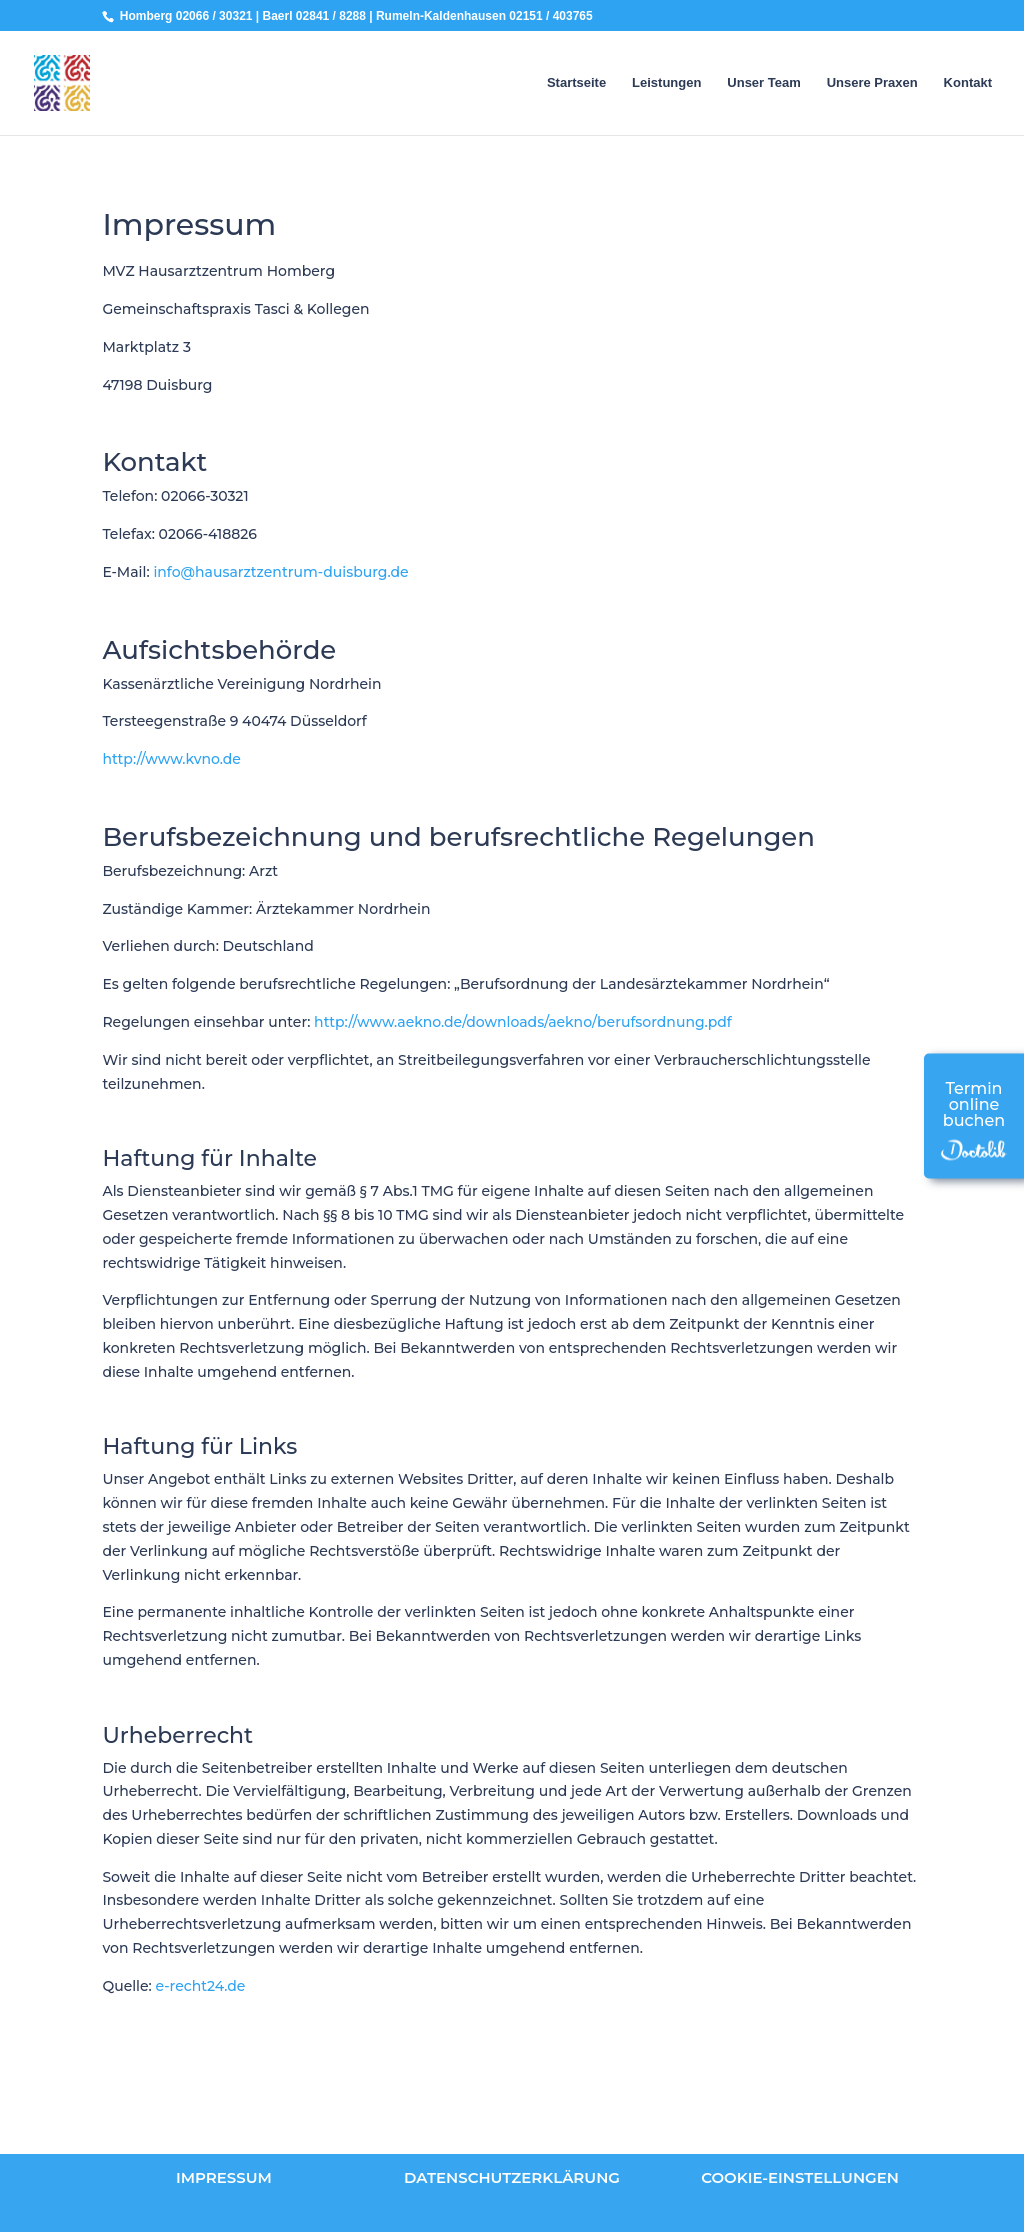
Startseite (576, 83)
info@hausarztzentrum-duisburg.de (280, 572)
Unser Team (763, 83)
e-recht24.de (201, 1986)
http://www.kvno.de (171, 759)
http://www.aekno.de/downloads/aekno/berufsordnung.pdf (523, 1022)
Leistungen (666, 83)
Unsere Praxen (872, 83)
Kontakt (968, 83)
